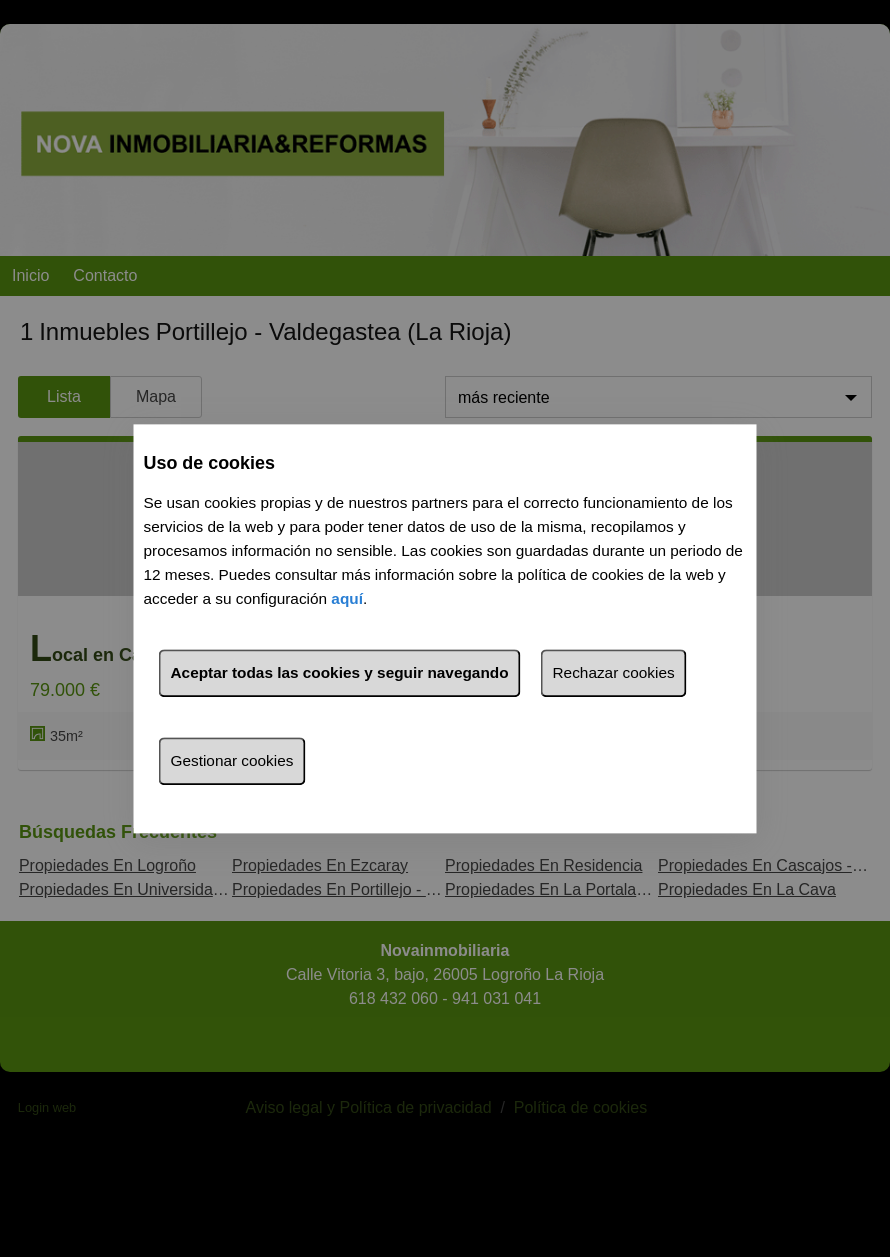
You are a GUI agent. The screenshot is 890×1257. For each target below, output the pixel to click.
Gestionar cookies (232, 760)
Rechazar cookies (614, 672)
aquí (347, 598)
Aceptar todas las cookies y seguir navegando (340, 672)
